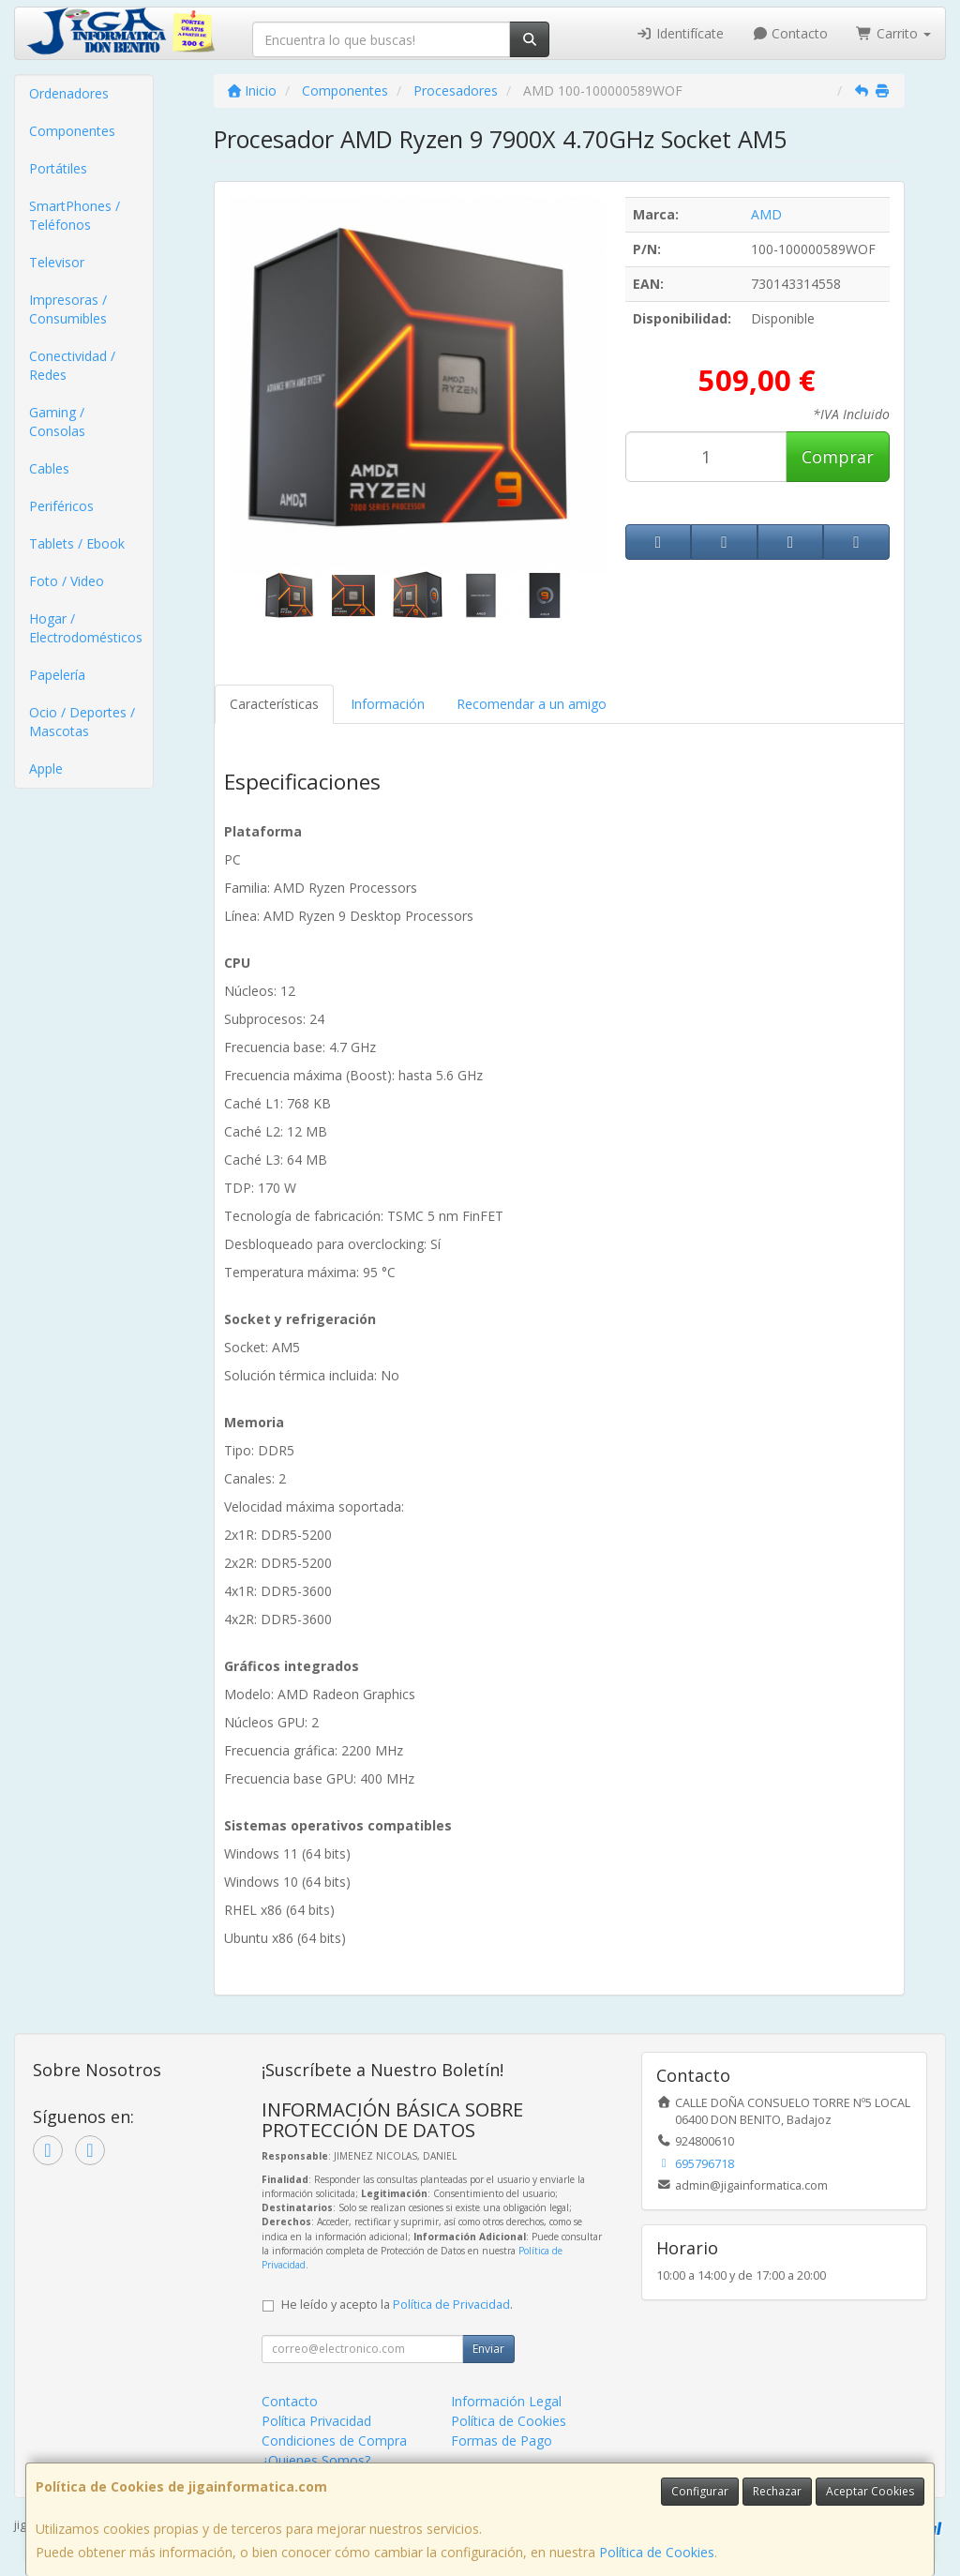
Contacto (790, 33)
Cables (49, 468)
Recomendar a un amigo (532, 704)
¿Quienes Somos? (316, 2460)
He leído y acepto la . (397, 2304)
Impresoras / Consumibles (68, 309)
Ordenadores (69, 93)
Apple (46, 768)
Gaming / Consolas (57, 421)
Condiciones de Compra (334, 2440)
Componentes (72, 131)
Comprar (838, 456)
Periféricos (61, 506)
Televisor (56, 262)
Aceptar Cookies (870, 2491)
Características (274, 704)
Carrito (893, 33)
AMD (766, 214)
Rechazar (777, 2491)
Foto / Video (66, 581)
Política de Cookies (656, 2552)
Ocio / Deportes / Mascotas (82, 721)
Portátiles (58, 168)
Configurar (699, 2491)
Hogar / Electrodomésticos (85, 628)
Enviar (488, 2349)
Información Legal (506, 2401)
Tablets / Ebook (77, 543)
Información (388, 704)
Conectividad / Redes (72, 365)
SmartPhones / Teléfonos (74, 215)
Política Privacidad (316, 2421)
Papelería (57, 675)
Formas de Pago (501, 2440)
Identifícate (680, 33)
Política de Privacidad (451, 2304)
